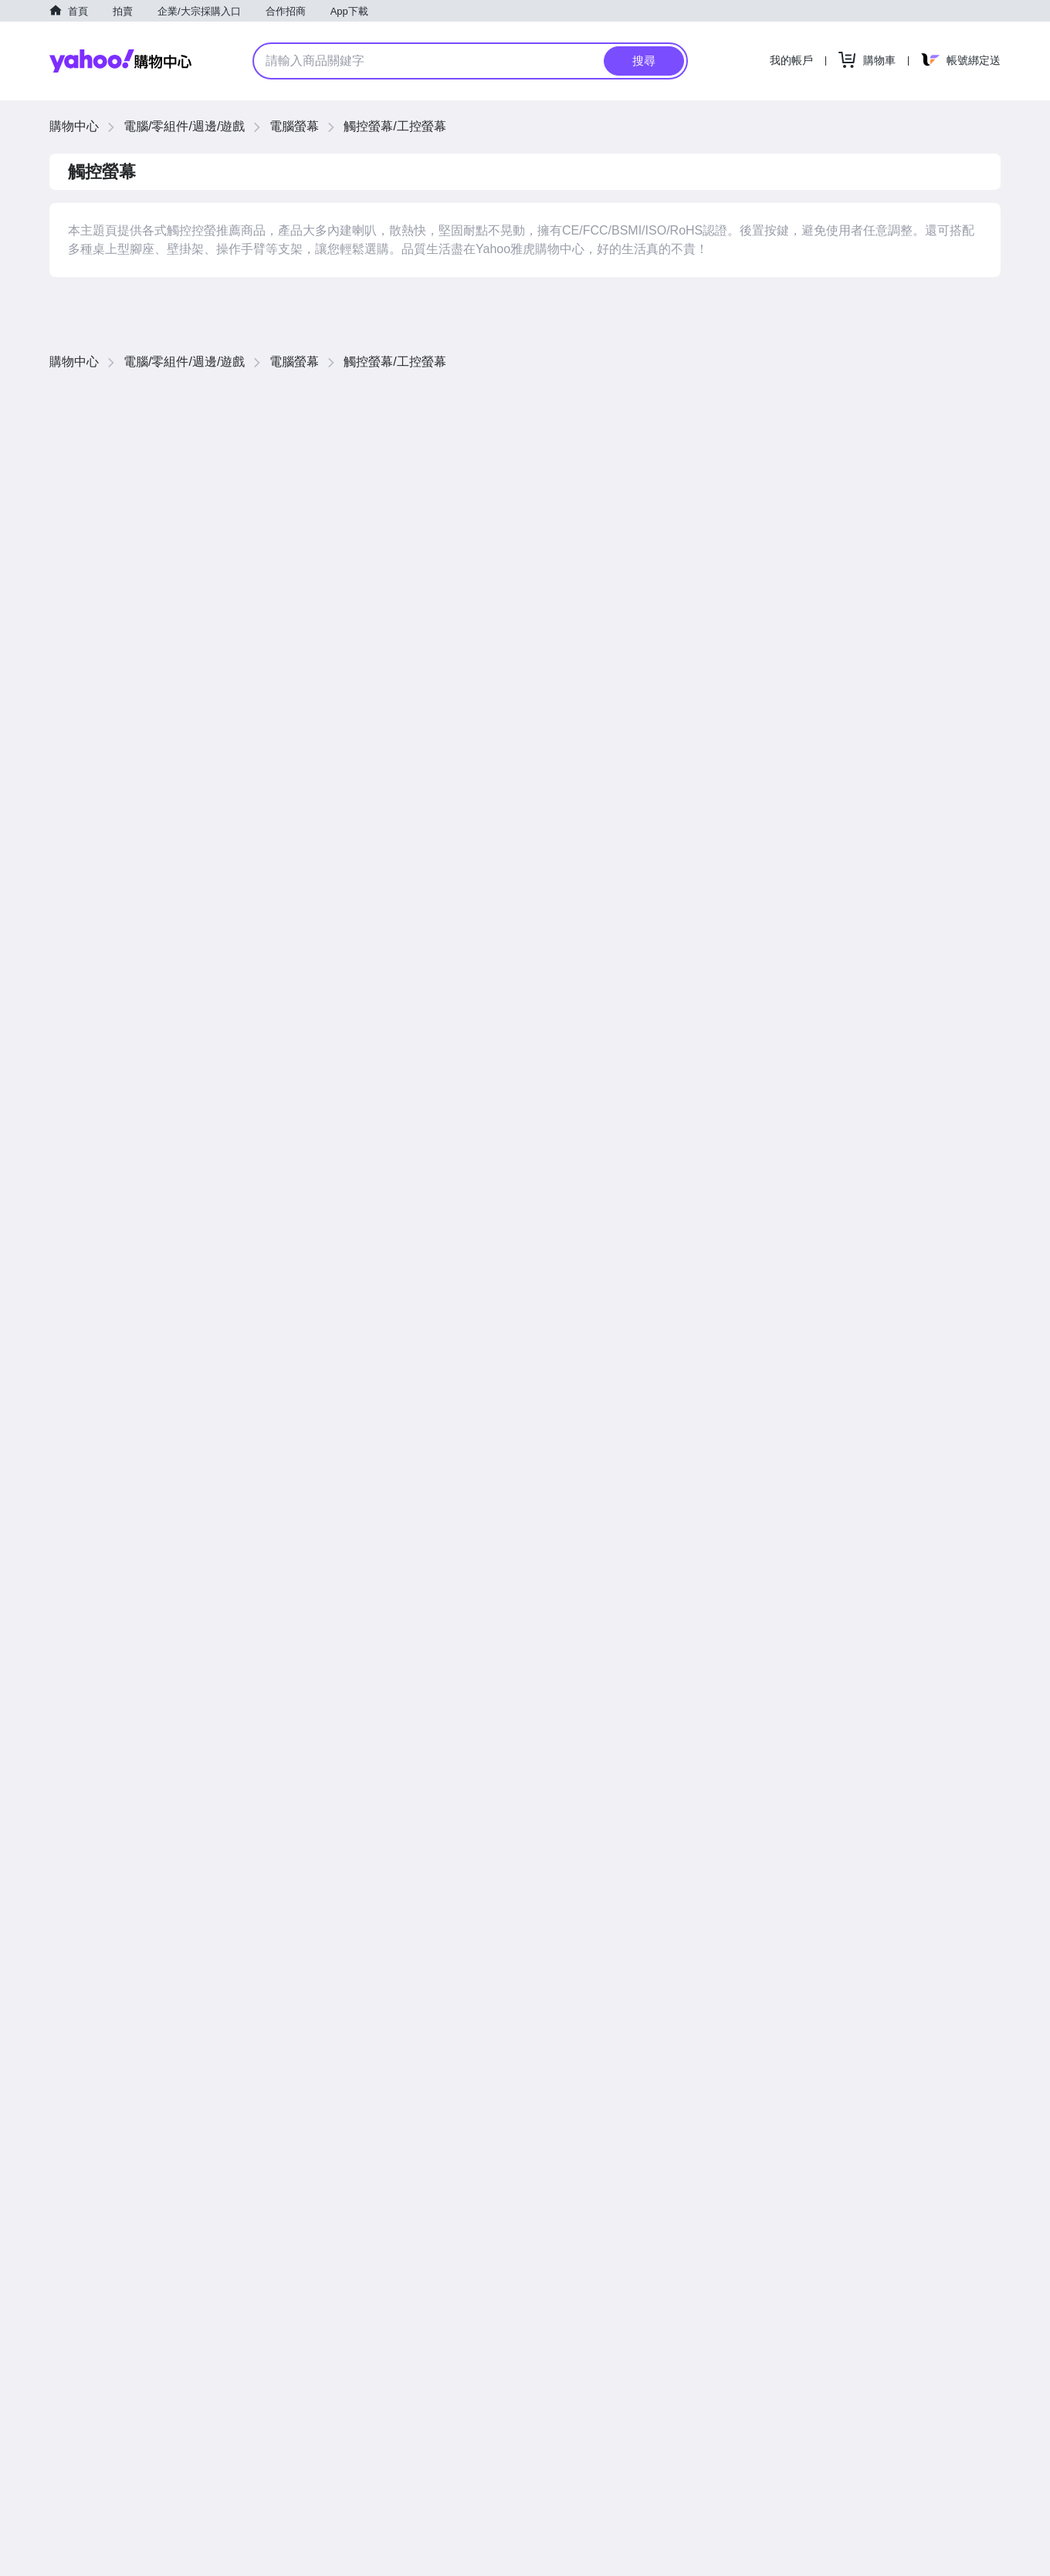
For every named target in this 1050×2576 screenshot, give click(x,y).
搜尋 (643, 60)
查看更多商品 (945, 1139)
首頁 (78, 11)
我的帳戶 (791, 60)
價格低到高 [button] (802, 401)
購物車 (879, 60)
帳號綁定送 (974, 60)
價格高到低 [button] (871, 401)
